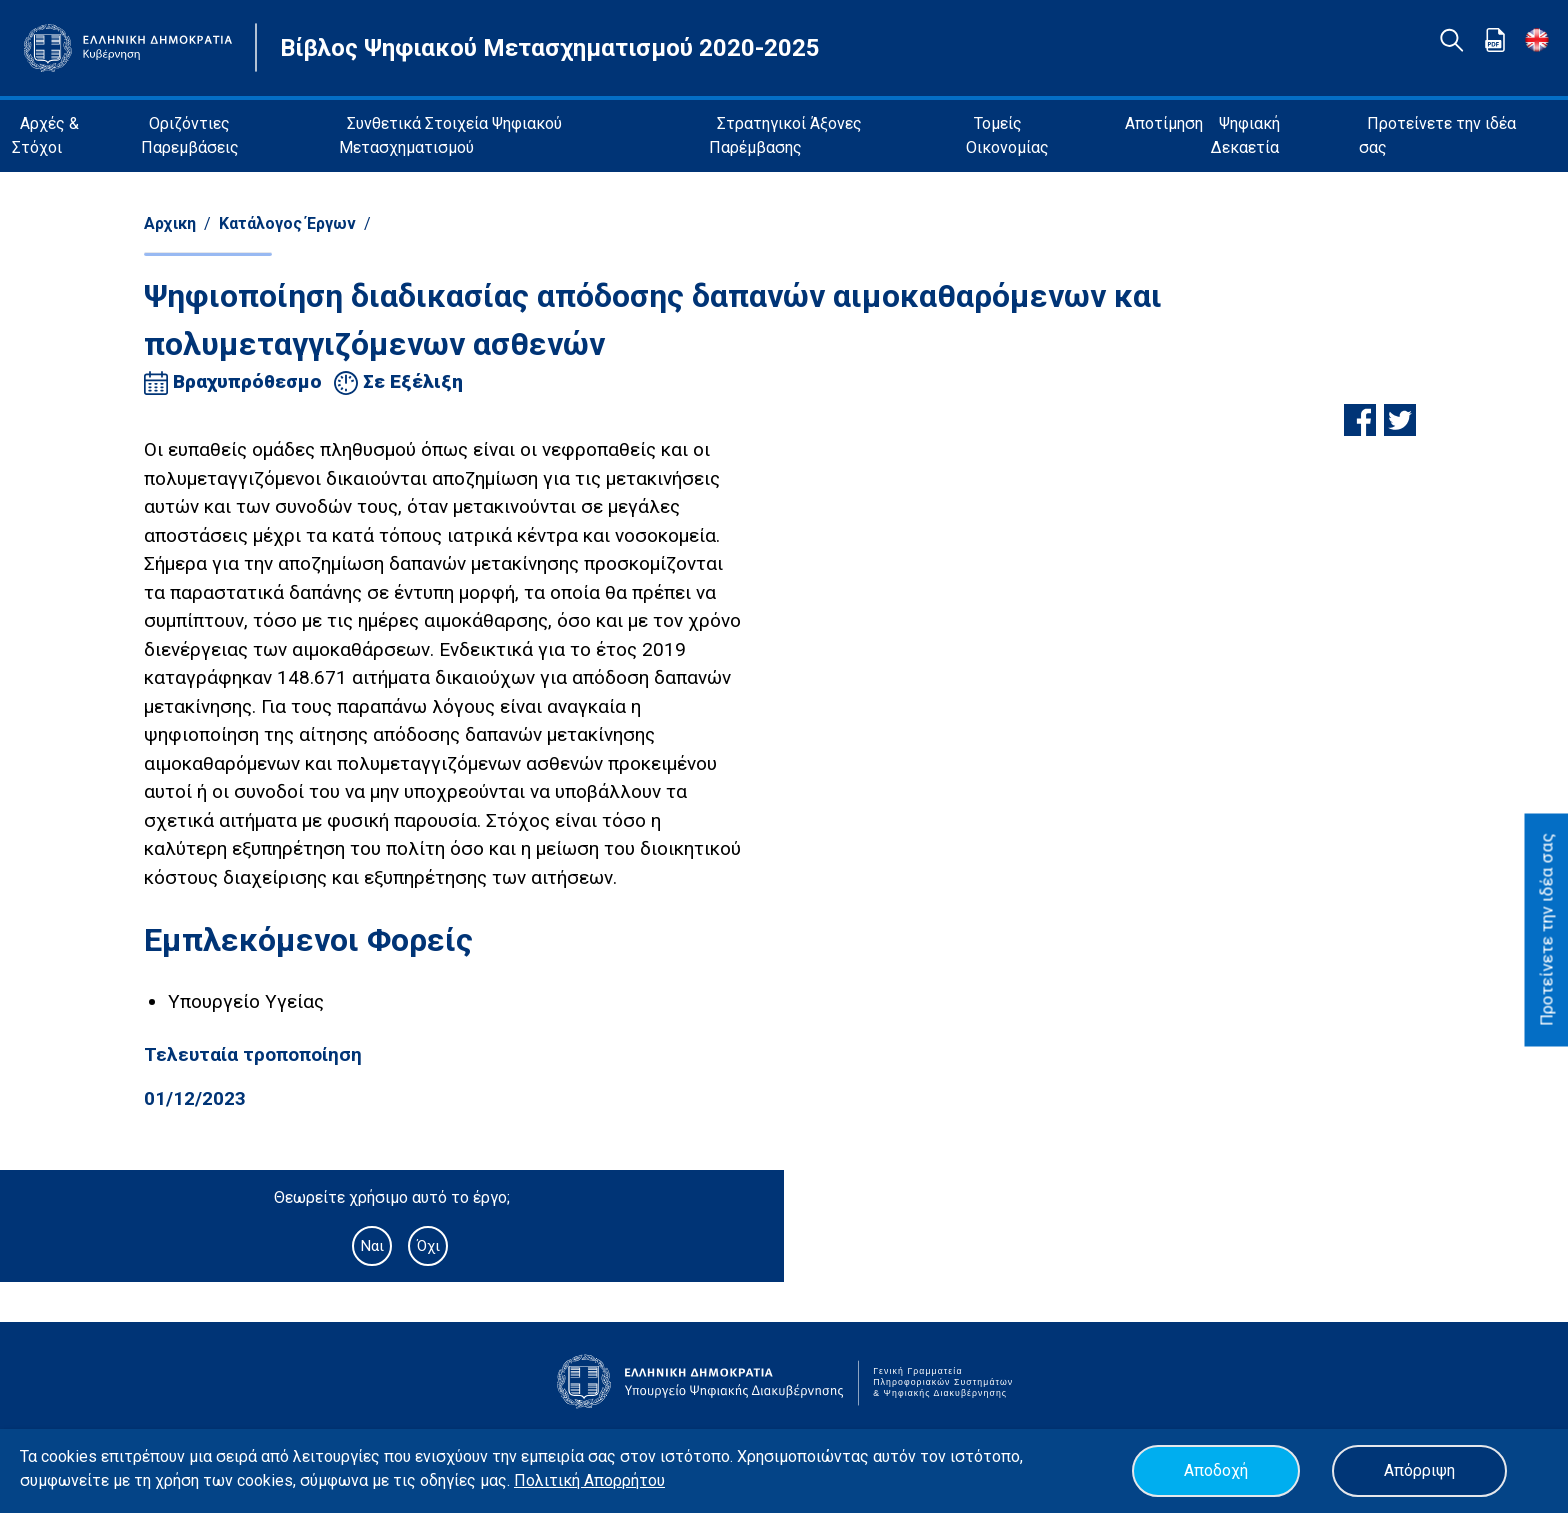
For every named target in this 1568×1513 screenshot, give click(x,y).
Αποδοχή (1216, 1470)
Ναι (372, 1246)
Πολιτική (549, 1480)
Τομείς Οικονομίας (1007, 135)
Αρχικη (170, 223)
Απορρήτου (624, 1480)
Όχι (428, 1246)
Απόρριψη (1419, 1470)
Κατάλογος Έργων (287, 223)
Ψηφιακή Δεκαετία (1245, 135)
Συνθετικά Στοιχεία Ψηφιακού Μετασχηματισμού (450, 135)
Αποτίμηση (1164, 123)
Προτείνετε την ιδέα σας (1437, 135)
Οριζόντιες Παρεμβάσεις (190, 135)
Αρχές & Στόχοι (45, 135)
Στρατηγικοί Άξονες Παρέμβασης (785, 135)
